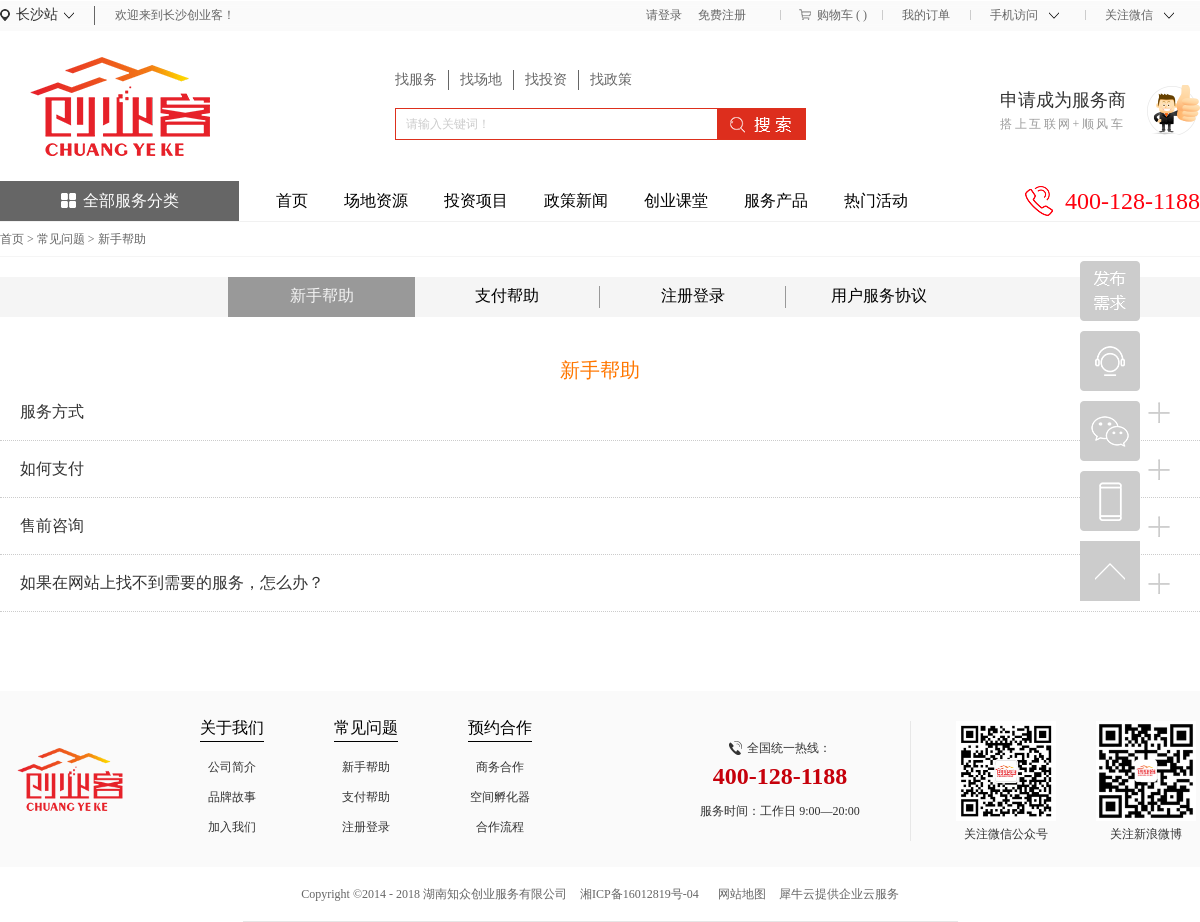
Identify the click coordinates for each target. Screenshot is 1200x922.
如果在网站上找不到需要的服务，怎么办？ (172, 582)
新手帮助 (122, 239)
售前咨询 (52, 525)
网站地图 (739, 894)
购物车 (835, 15)
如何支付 (52, 468)
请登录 (664, 15)
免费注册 (722, 15)
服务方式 (52, 411)
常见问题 (61, 239)
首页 (292, 200)
